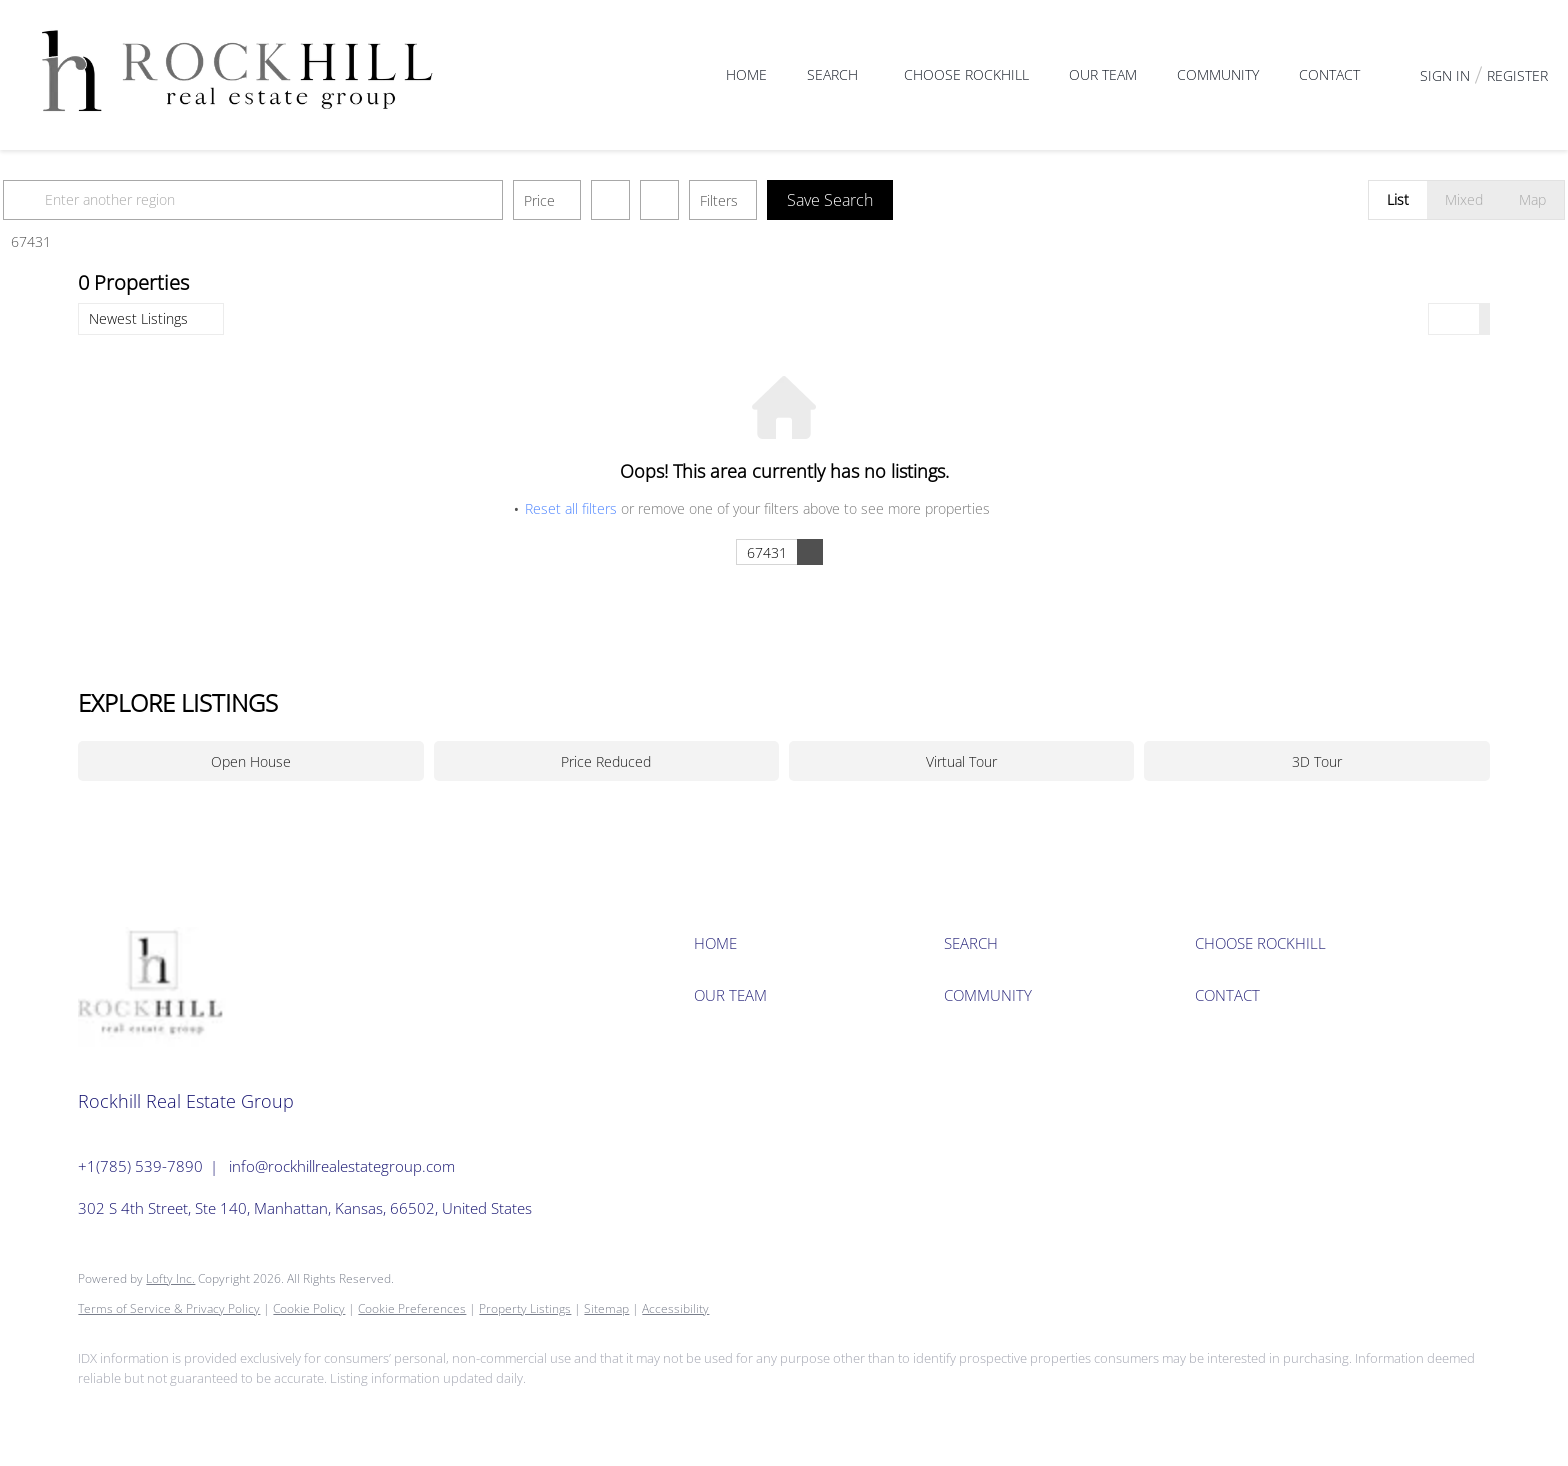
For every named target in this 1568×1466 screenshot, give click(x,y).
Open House (251, 761)
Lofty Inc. (170, 1278)
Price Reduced (606, 761)
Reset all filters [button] (571, 508)
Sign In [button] (1445, 75)
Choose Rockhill (966, 74)
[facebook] (102, 1412)
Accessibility (675, 1308)
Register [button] (1517, 75)
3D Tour (1317, 761)
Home (746, 74)
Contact (1329, 74)
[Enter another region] (336, 200)
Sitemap (606, 1308)
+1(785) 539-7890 (140, 1166)
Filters (794, 200)
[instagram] (160, 1412)
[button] (102, 200)
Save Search (905, 200)
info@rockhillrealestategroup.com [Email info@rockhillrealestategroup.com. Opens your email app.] (342, 1166)
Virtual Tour (961, 761)
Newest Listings (138, 318)
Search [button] (832, 74)
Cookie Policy (309, 1308)
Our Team (1103, 74)
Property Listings (525, 1308)
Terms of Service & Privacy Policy (169, 1308)
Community (1218, 74)
